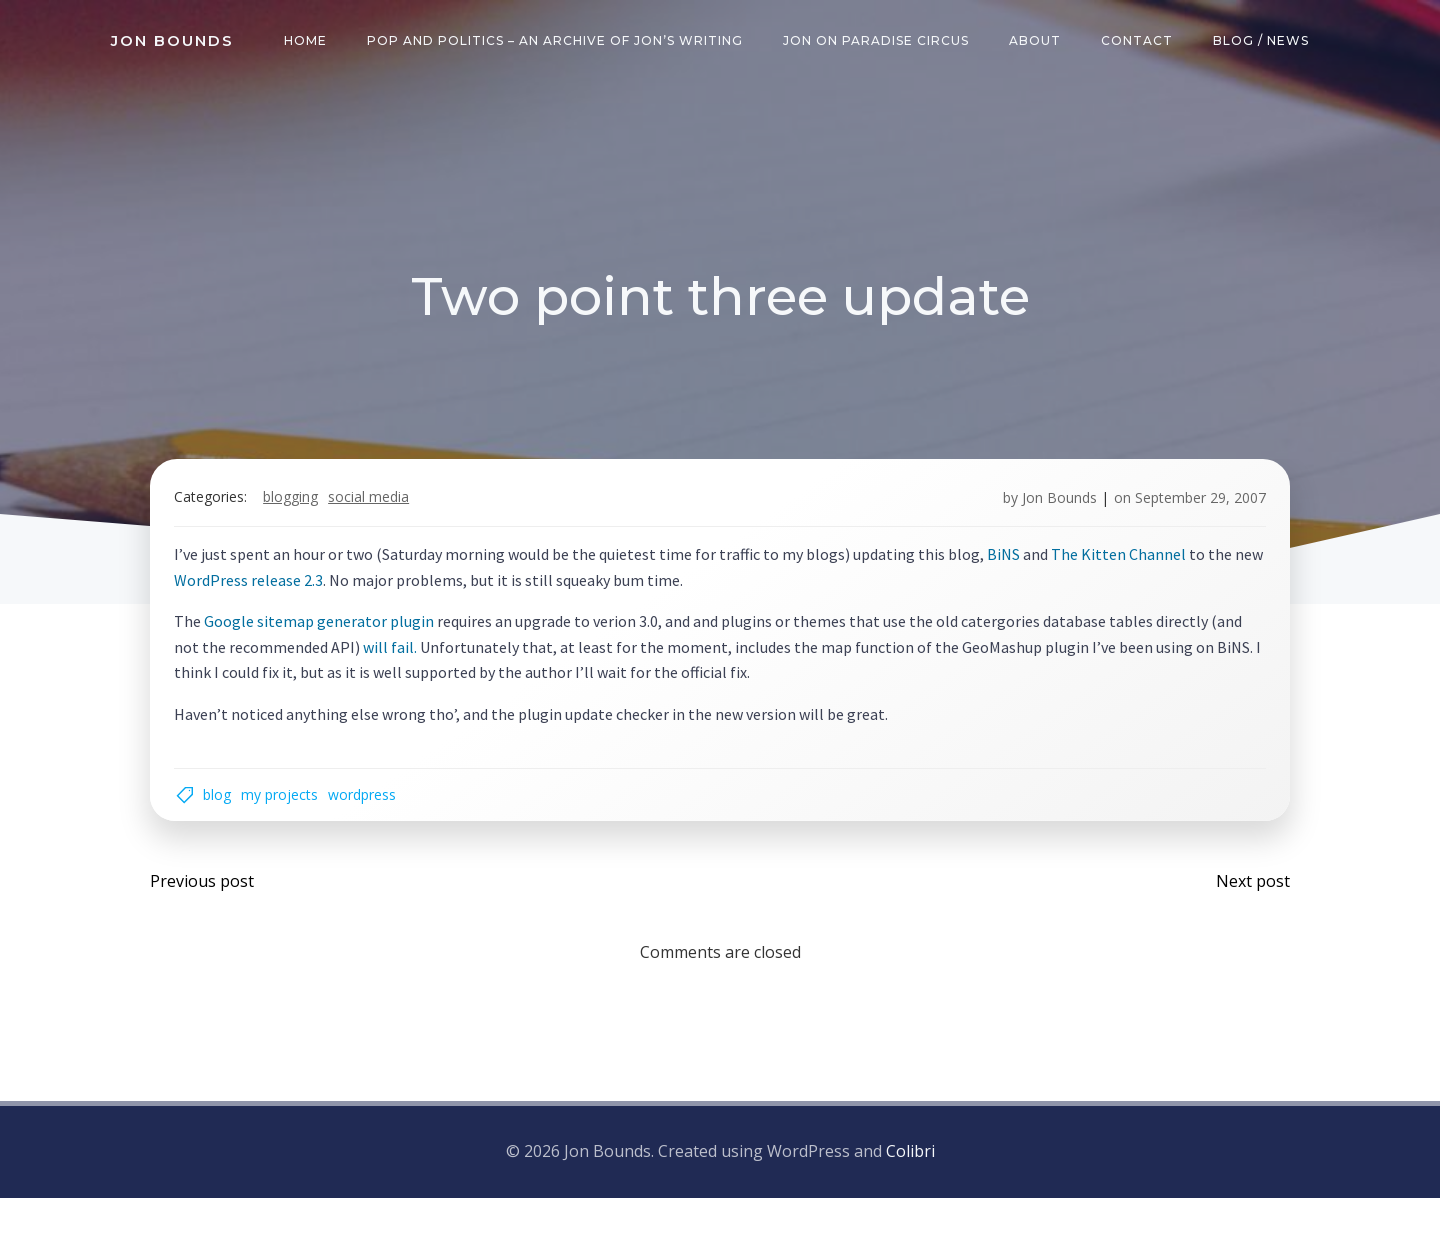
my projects (294, 822)
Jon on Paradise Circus (883, 44)
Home (312, 44)
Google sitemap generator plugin (334, 641)
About (1042, 44)
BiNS (1018, 574)
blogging (305, 518)
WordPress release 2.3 (294, 600)
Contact (1144, 44)
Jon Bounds (1044, 518)
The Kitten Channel (1133, 574)
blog (232, 822)
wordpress (377, 822)
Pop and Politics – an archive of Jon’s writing (562, 44)
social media (383, 518)
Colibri (910, 1195)
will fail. (439, 667)
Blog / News (1268, 44)
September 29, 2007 (1185, 518)
